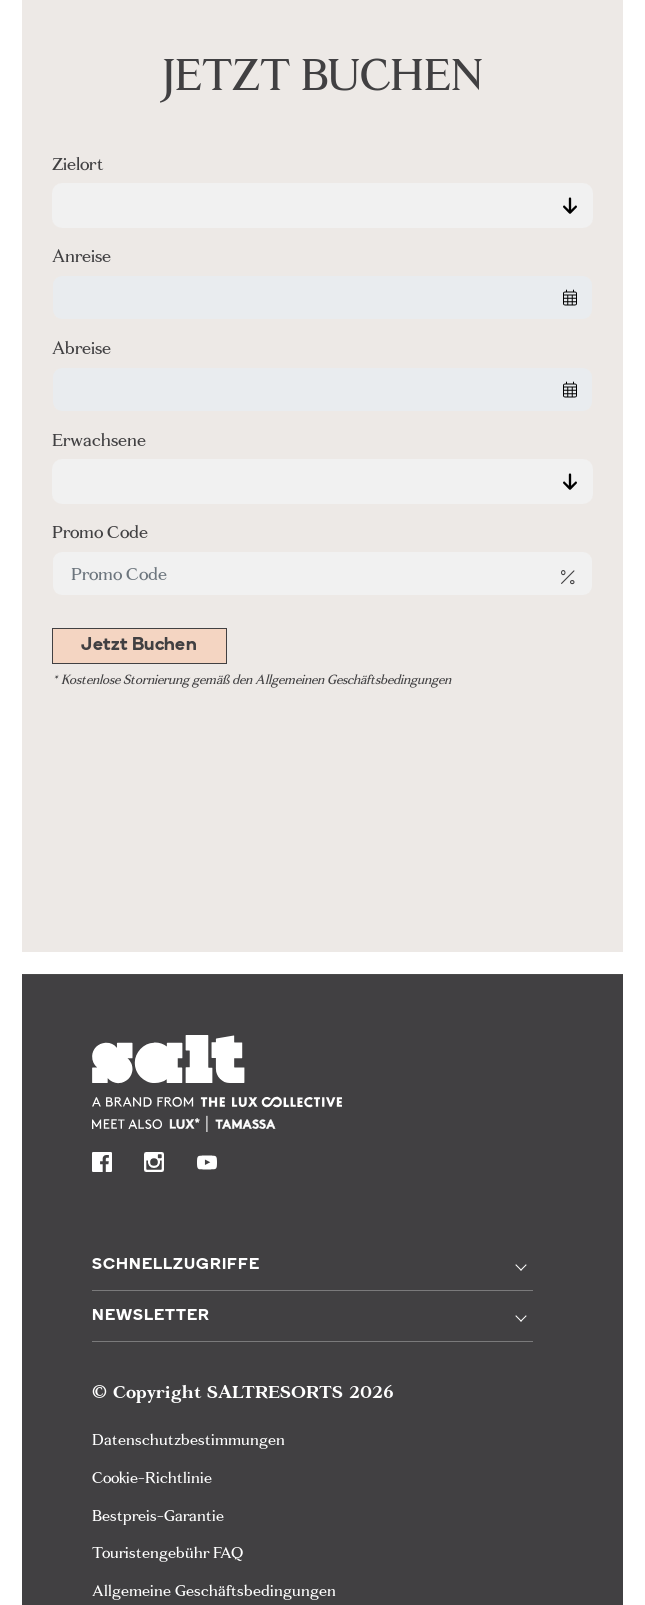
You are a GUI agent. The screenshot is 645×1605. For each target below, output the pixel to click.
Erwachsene (99, 439)
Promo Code (100, 531)
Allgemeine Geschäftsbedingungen (214, 1590)
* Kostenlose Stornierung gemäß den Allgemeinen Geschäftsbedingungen (251, 679)
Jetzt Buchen (139, 645)
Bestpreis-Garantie (158, 1515)
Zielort (77, 163)
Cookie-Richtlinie (152, 1477)
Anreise (81, 255)
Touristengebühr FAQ (167, 1552)
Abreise (81, 347)
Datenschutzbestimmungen (188, 1439)
